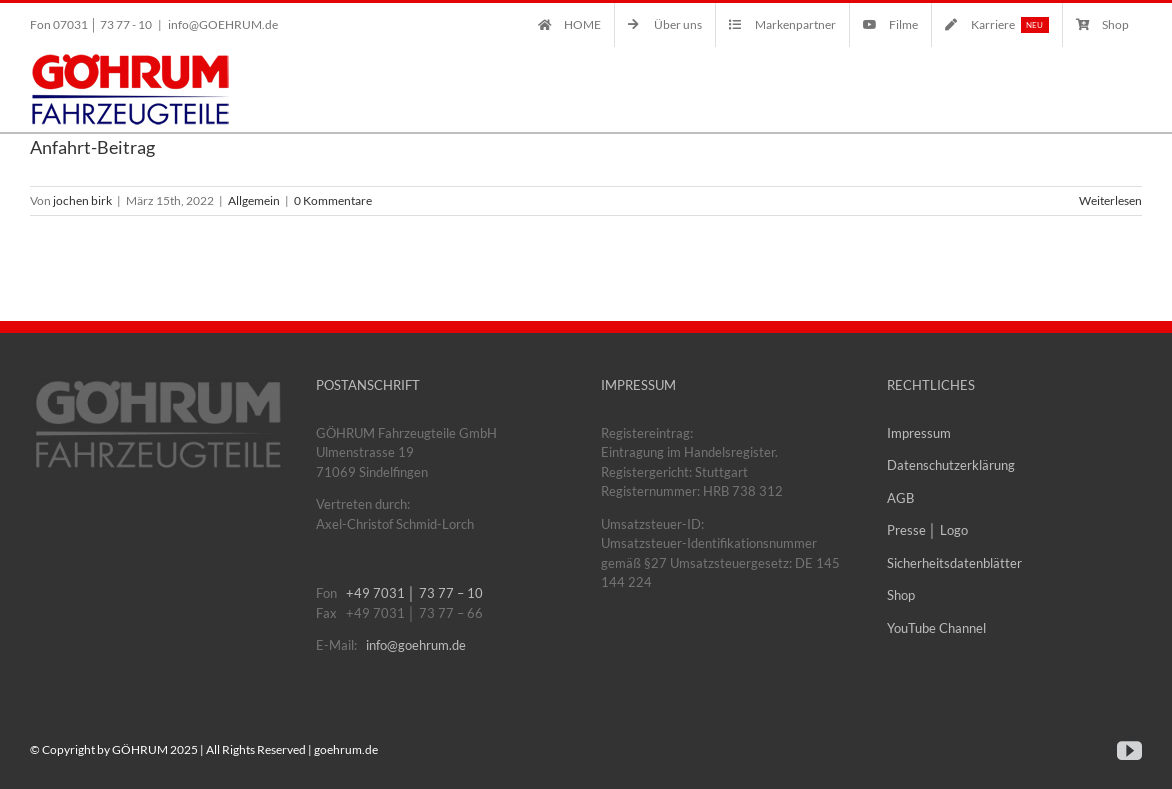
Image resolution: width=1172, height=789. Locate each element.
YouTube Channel (936, 628)
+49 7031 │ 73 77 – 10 (414, 593)
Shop (901, 595)
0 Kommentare (333, 200)
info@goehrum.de (416, 645)
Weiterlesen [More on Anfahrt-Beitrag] (1110, 200)
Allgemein (254, 200)
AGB (900, 498)
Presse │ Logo (927, 530)
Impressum (919, 433)
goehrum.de (346, 749)
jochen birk (82, 200)
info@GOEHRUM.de (223, 24)
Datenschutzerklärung (951, 465)
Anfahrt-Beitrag (92, 147)
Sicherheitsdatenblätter (954, 563)
